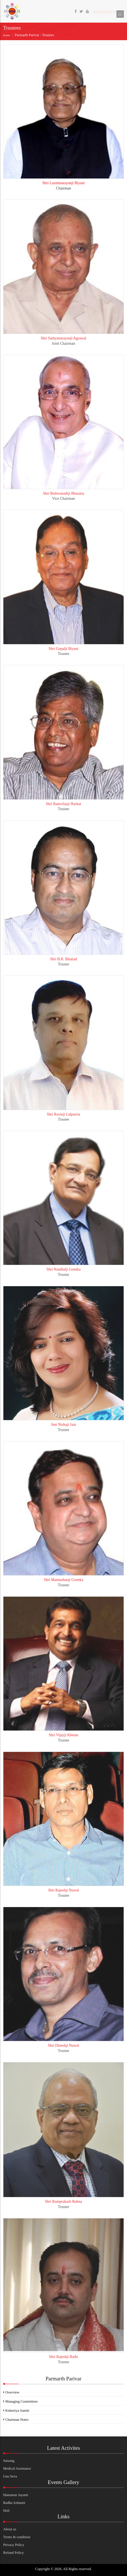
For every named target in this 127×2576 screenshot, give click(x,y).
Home (6, 35)
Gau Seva (10, 2476)
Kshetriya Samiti (16, 2411)
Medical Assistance (17, 2468)
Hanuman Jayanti (15, 2495)
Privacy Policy (13, 2545)
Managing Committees (20, 2401)
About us (9, 2529)
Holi (6, 2511)
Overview (11, 2392)
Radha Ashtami (14, 2503)
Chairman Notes (15, 2420)
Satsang (8, 2461)
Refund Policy (13, 2553)
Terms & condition (16, 2537)
